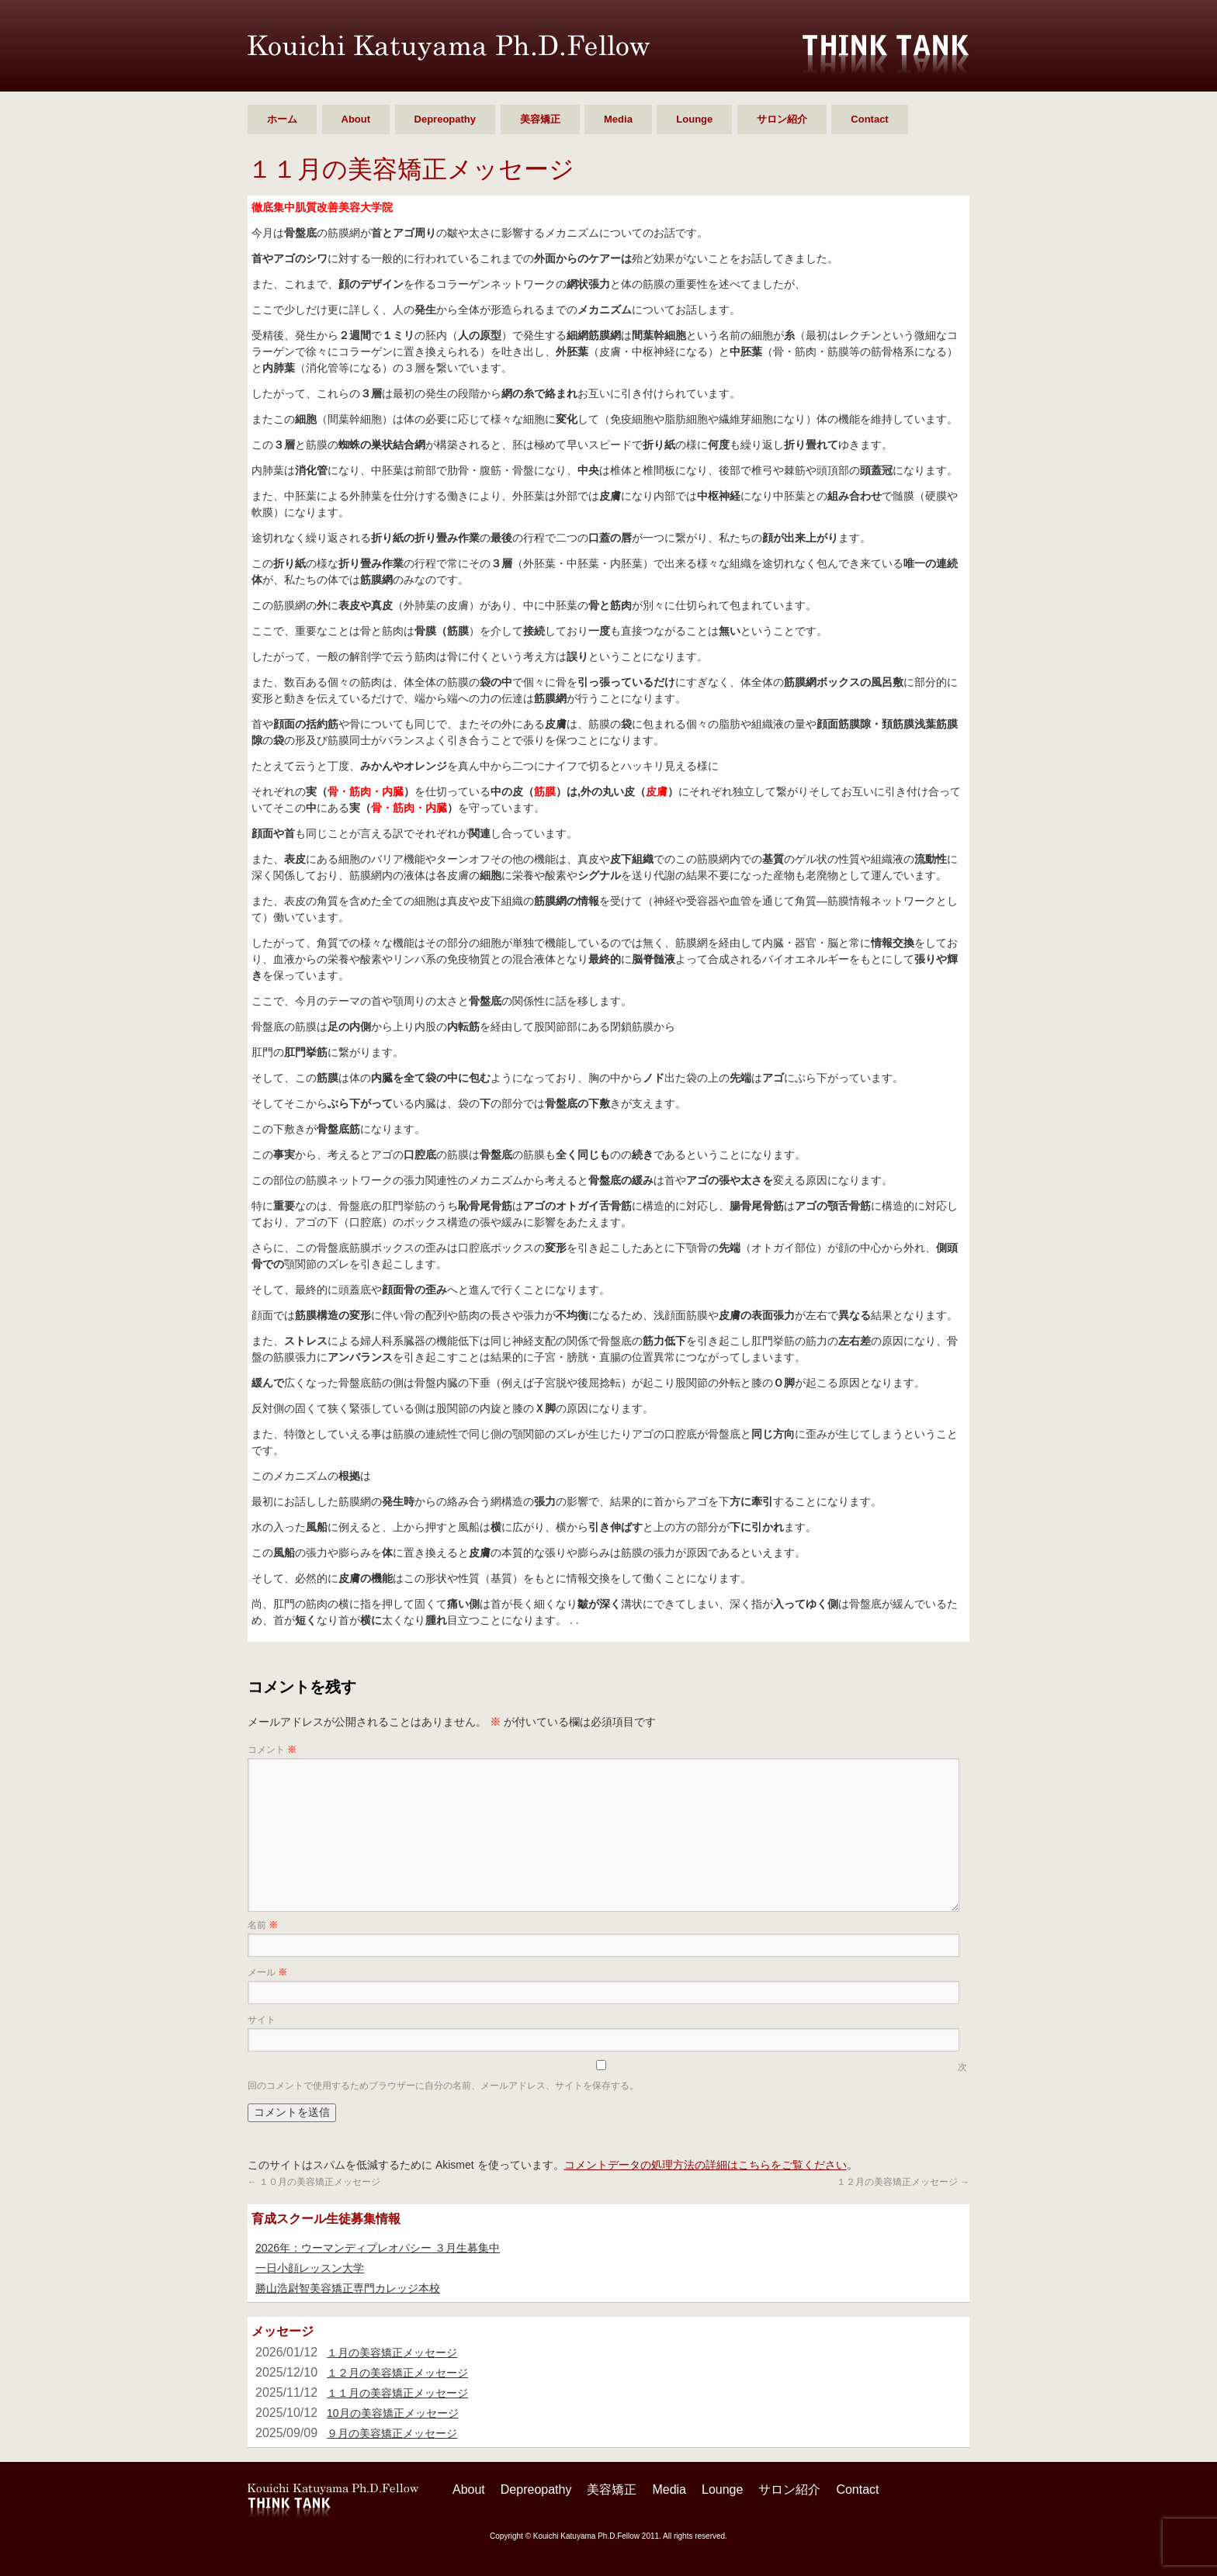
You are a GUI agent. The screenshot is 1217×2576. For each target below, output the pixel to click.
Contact (869, 119)
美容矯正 (540, 119)
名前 (263, 1925)
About (356, 119)
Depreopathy (445, 119)
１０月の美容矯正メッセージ (314, 2181)
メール (267, 1972)
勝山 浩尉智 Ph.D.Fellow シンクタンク (449, 48)
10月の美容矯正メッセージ (393, 2413)
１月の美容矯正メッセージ (392, 2352)
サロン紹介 (782, 119)
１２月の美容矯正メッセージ (903, 2181)
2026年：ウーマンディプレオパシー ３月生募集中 (377, 2248)
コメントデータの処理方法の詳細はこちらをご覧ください (705, 2165)
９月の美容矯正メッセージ (392, 2433)
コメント (272, 1749)
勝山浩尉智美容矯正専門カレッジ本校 (347, 2288)
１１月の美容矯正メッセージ (397, 2393)
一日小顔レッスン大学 (309, 2268)
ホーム (282, 119)
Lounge (694, 119)
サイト (262, 2019)
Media (618, 119)
